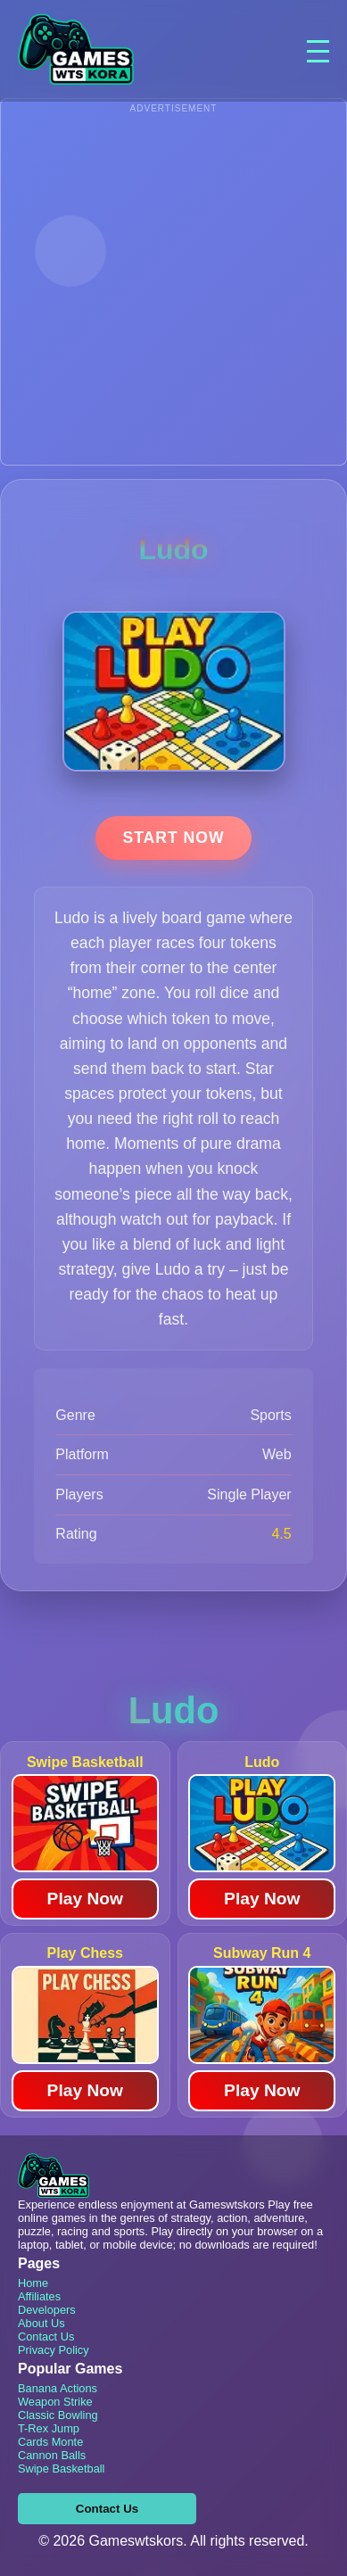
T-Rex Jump (48, 2428)
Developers (47, 2309)
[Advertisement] (173, 291)
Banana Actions (57, 2388)
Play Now (85, 1898)
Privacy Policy (53, 2350)
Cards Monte (50, 2441)
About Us (41, 2323)
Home (33, 2283)
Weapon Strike (55, 2401)
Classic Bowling (58, 2415)
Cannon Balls (52, 2455)
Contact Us (46, 2336)
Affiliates (39, 2296)
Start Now (173, 837)
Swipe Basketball (61, 2468)
